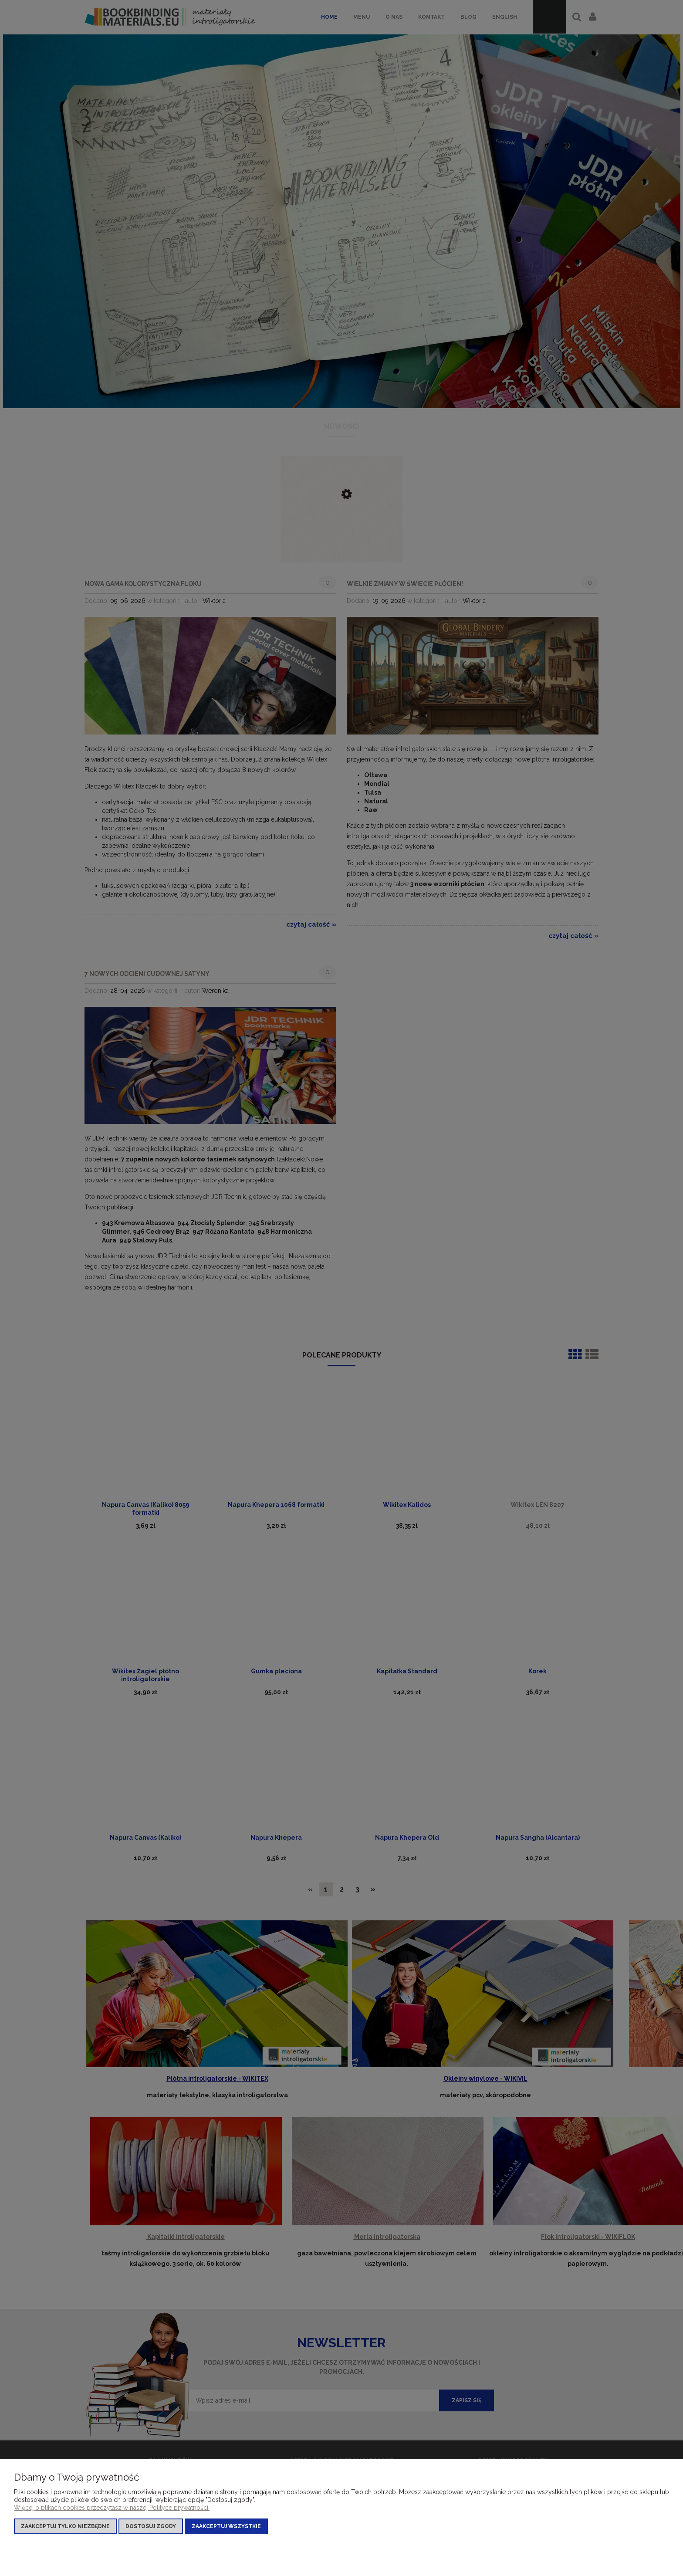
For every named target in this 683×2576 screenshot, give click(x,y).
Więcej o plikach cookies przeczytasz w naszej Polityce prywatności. (112, 2507)
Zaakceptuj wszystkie (226, 2526)
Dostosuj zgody (150, 2526)
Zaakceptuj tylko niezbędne (65, 2526)
